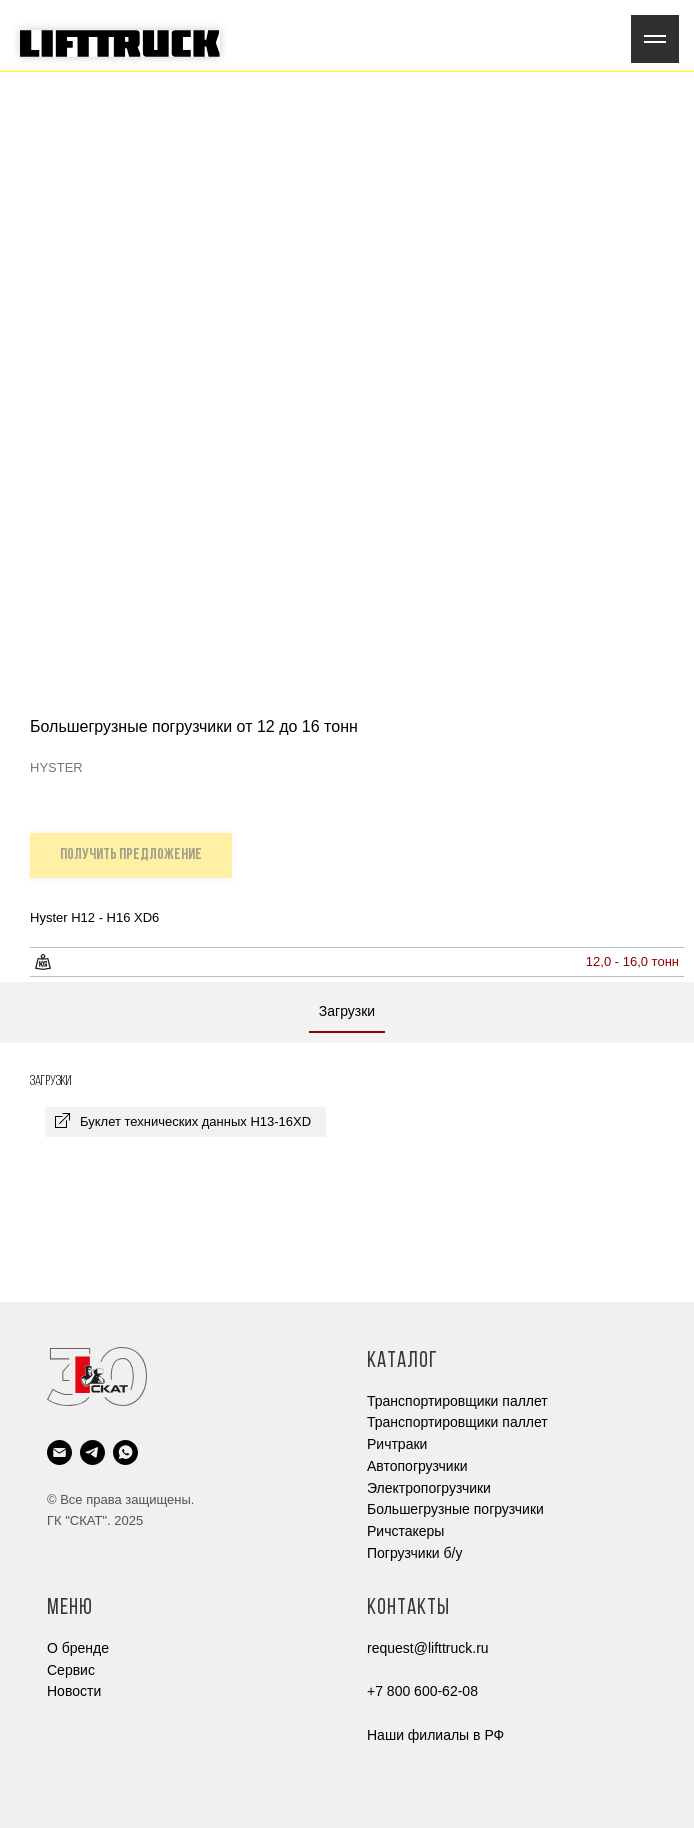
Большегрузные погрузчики (455, 1509)
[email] (59, 1452)
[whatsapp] (125, 1452)
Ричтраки (397, 1444)
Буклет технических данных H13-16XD (195, 1121)
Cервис (71, 1670)
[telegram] (92, 1452)
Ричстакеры (405, 1531)
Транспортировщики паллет (457, 1401)
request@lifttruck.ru (428, 1648)
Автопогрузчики (417, 1466)
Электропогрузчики (429, 1488)
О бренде (78, 1648)
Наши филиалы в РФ (435, 1735)
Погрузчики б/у (414, 1553)
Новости (74, 1691)
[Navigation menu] (655, 39)
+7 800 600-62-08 (422, 1691)
